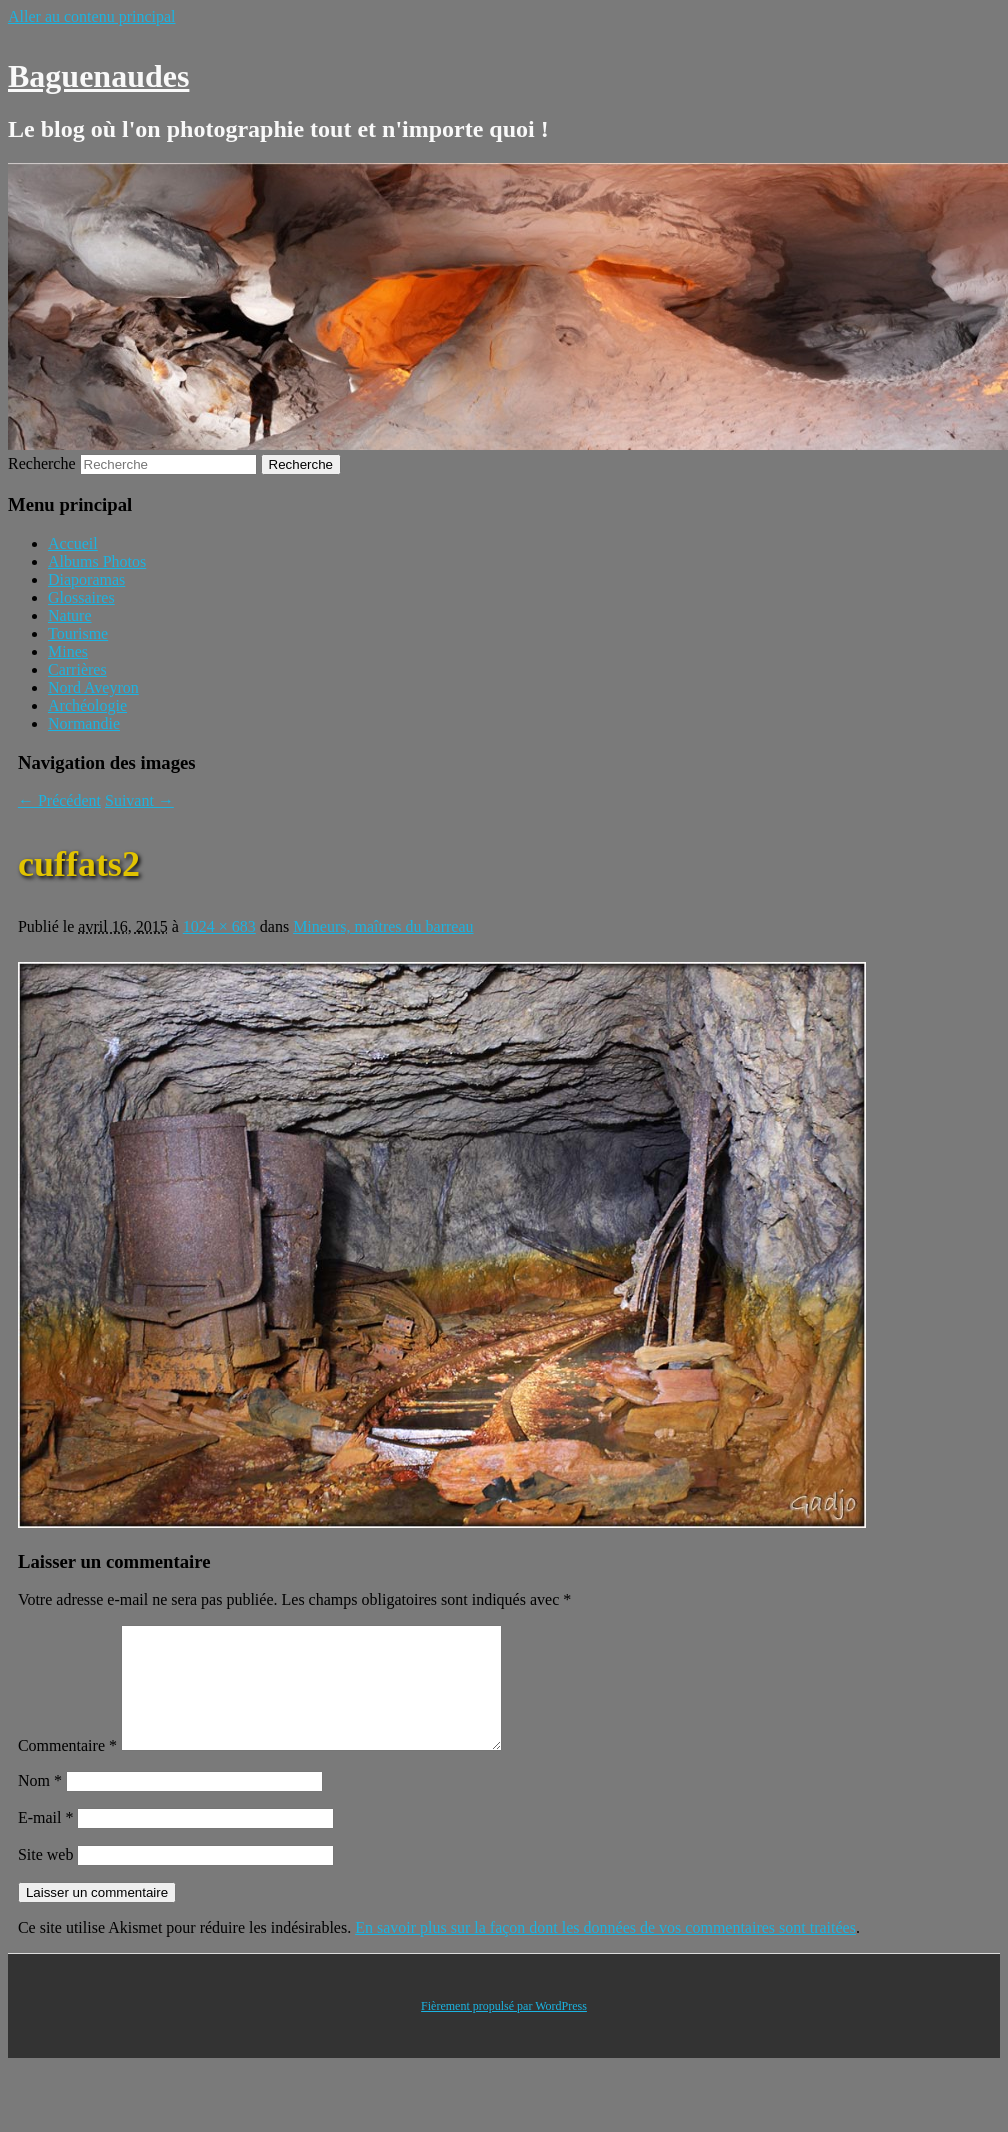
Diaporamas (86, 579)
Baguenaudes (98, 76)
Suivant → (139, 800)
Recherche (42, 463)
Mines (68, 651)
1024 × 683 (219, 926)
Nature (70, 615)
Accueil (73, 543)
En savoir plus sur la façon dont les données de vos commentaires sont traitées (605, 1951)
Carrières (77, 669)
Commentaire (67, 1769)
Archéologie (87, 705)
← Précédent (59, 800)
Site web (46, 1878)
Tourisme (78, 633)
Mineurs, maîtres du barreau (383, 926)
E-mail (46, 1841)
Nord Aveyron (93, 687)
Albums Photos (97, 561)
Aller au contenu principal (92, 16)
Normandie (84, 723)
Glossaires (81, 597)
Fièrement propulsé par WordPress (504, 2030)
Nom (40, 1804)
